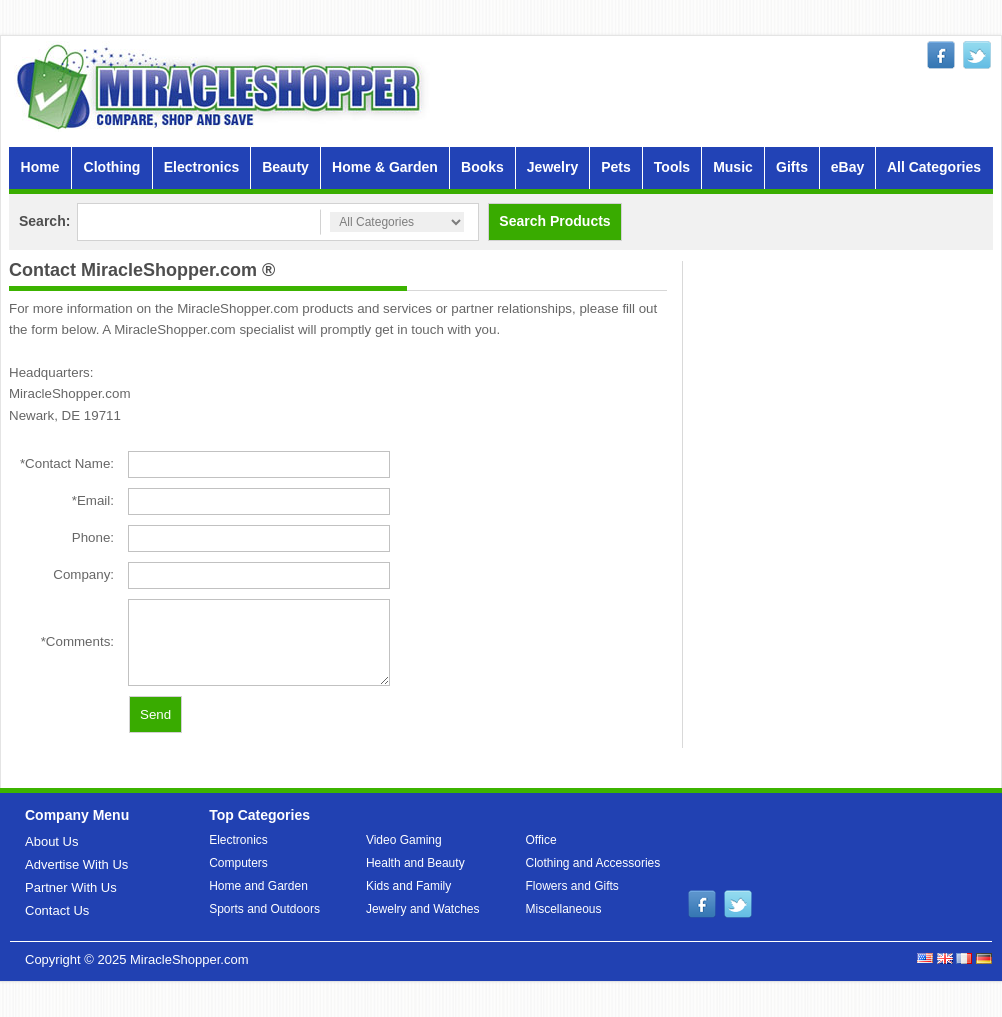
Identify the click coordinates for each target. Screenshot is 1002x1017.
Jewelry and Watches (423, 909)
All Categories (934, 167)
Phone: (93, 537)
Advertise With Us (76, 864)
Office (541, 840)
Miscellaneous (564, 909)
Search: (44, 221)
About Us (51, 841)
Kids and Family (408, 886)
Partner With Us (71, 887)
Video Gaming (404, 840)
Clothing (112, 167)
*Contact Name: (67, 463)
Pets (616, 167)
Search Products (554, 221)
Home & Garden (385, 167)
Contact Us (57, 910)
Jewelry (552, 167)
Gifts (792, 167)
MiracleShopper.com (189, 959)
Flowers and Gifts (572, 886)
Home (40, 167)
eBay (847, 167)
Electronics (201, 167)
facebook (941, 55)
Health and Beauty (415, 863)
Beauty (285, 167)
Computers (238, 863)
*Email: (93, 500)
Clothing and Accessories (593, 863)
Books (482, 167)
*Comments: (77, 641)
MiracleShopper (223, 86)
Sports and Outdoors (264, 909)
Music (733, 167)
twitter (977, 55)
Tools (672, 167)
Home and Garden (258, 886)
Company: (83, 574)
